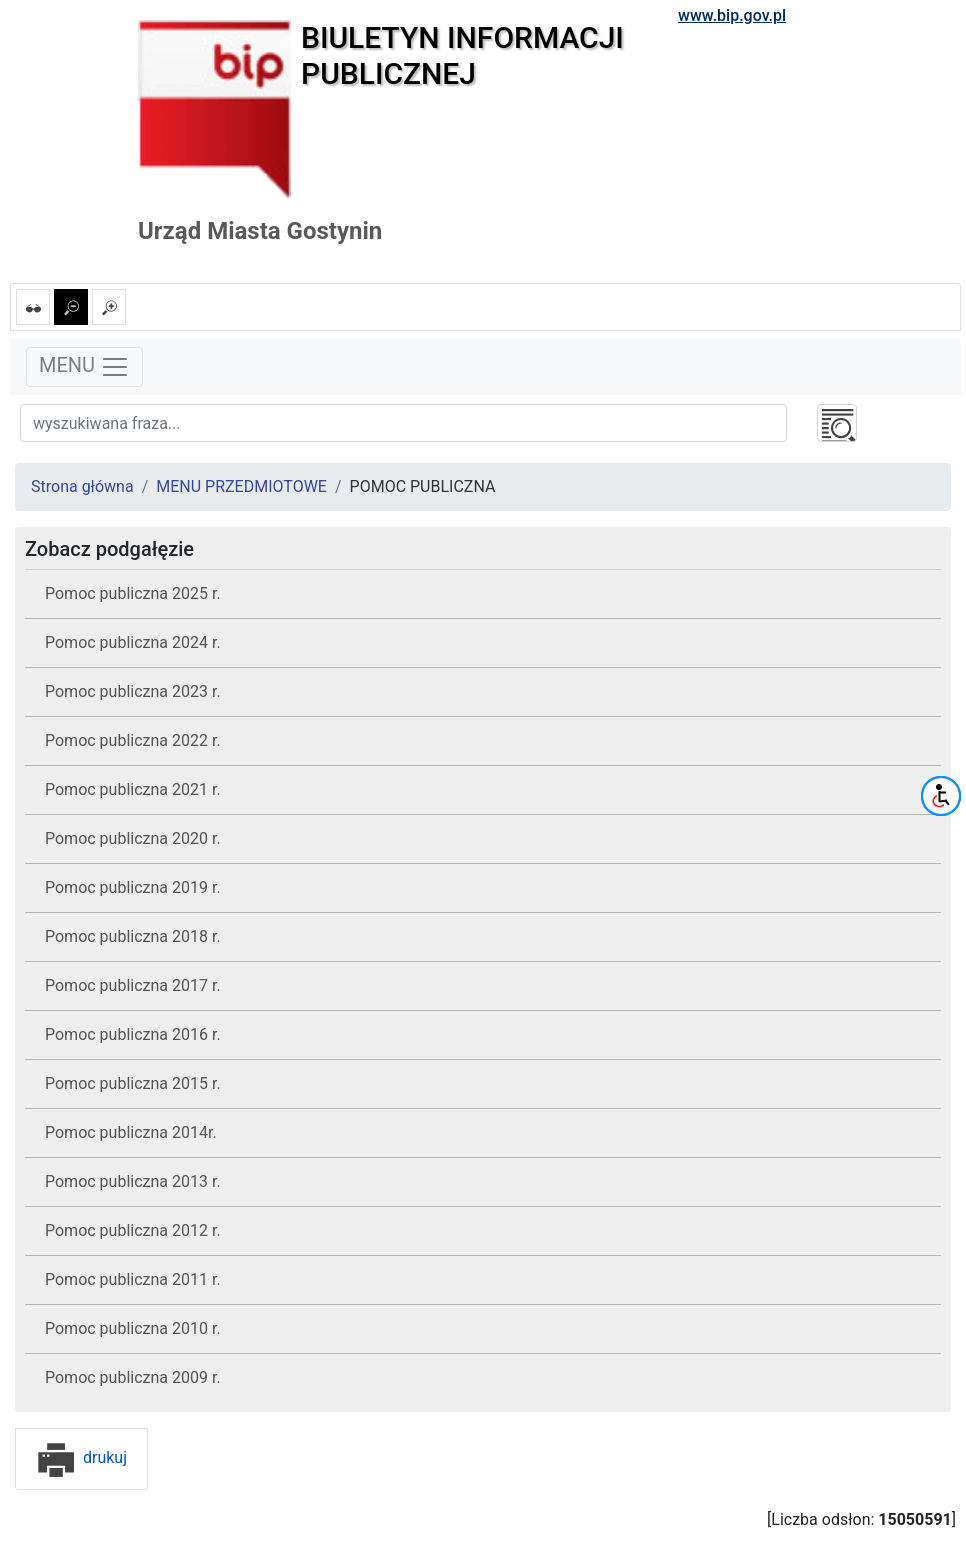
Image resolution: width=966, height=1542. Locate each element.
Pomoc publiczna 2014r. (131, 1132)
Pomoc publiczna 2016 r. (133, 1034)
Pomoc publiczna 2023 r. (133, 691)
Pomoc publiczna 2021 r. (133, 789)
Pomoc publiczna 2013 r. (133, 1181)
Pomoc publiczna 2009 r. (133, 1377)
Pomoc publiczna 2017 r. (133, 985)
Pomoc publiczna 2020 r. (133, 838)
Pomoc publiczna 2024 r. (133, 642)
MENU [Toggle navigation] (84, 367)
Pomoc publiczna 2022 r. (133, 740)
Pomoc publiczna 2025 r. (133, 593)
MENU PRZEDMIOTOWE (241, 486)
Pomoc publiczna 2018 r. (133, 936)
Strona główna (82, 486)
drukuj (81, 1457)
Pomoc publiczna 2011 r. (133, 1279)
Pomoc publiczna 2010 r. (133, 1328)
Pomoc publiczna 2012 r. (133, 1230)
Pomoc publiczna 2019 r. (133, 887)
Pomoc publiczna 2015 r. (133, 1083)
